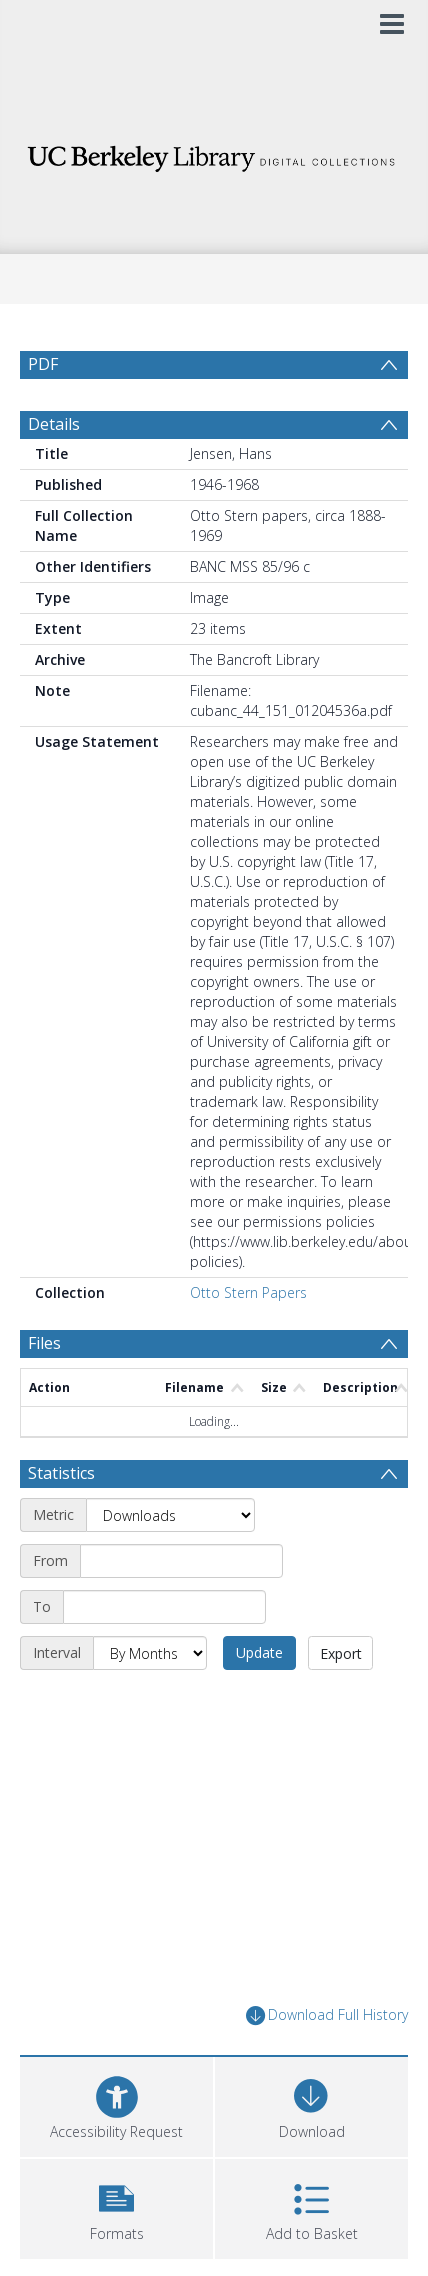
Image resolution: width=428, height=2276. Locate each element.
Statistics (61, 1473)
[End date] (164, 1607)
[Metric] (170, 1515)
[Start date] (181, 1561)
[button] (116, 2206)
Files (44, 1343)
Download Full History (327, 2015)
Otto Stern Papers (248, 1292)
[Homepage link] (214, 153)
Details (54, 424)
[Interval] (150, 1653)
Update (259, 1652)
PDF (43, 364)
